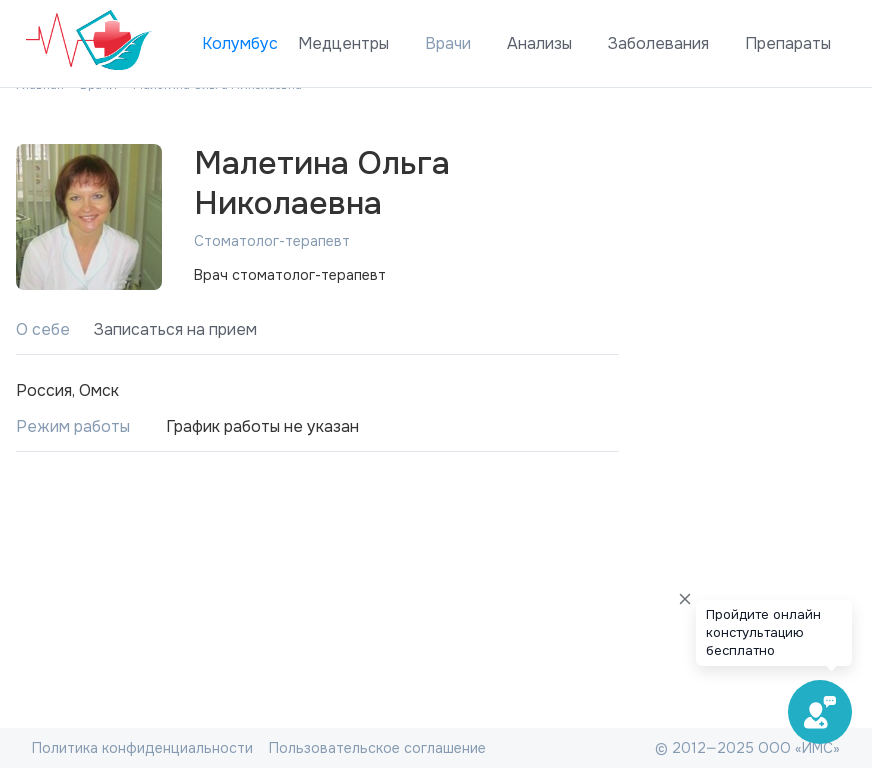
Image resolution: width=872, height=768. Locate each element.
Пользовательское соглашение (377, 748)
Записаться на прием (175, 329)
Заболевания (658, 43)
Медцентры (343, 43)
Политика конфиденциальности (142, 748)
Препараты (788, 43)
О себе (43, 329)
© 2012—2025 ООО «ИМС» (747, 748)
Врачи (448, 43)
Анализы (539, 43)
